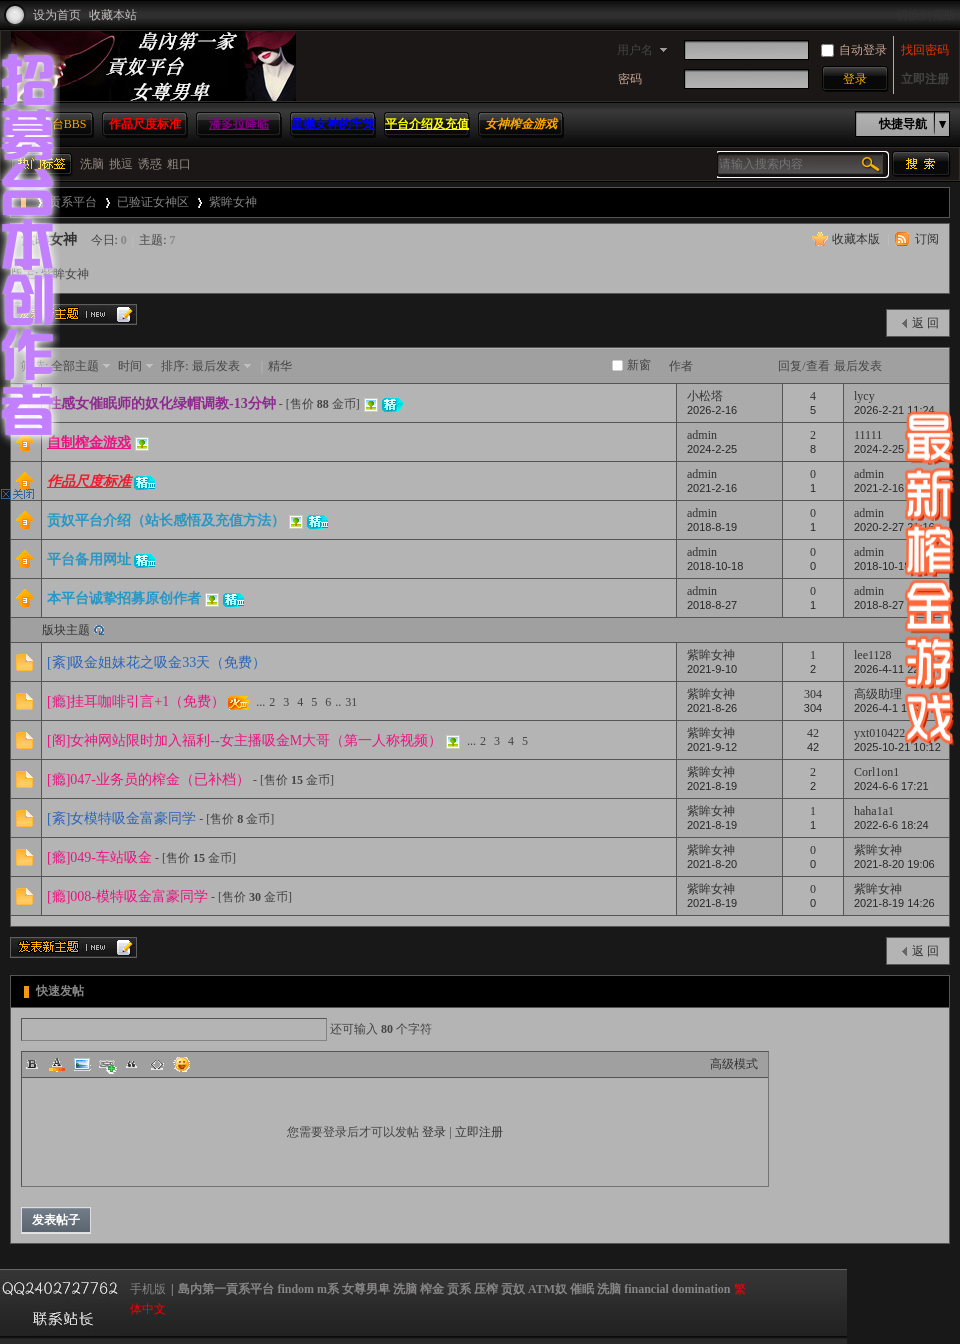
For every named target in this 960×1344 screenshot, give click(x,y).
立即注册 (925, 79)
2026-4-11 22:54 (894, 669)
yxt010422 (879, 733)
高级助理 (878, 694)
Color (57, 1064)
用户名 (635, 50)
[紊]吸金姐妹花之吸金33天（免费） (156, 662)
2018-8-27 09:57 (894, 605)
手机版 (148, 1289)
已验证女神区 (153, 202)
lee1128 (873, 655)
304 (813, 694)
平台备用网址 (89, 559)
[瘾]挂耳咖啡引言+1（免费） (136, 701)
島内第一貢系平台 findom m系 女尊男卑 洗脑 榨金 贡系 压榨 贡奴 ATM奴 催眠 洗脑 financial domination (454, 1289)
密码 (630, 79)
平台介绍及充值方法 (427, 136)
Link (107, 1064)
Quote (132, 1064)
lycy (864, 396)
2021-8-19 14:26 (894, 903)
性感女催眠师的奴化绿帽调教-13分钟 (161, 403)
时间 (130, 366)
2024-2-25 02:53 (894, 449)
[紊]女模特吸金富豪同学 (121, 818)
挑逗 (121, 164)
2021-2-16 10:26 (894, 488)
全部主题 (75, 366)
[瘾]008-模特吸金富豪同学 (127, 896)
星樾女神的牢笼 (333, 124)
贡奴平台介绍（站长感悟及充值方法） (166, 520)
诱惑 (150, 164)
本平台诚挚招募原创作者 (124, 598)
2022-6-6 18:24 (891, 825)
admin (702, 435)
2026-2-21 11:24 (894, 410)
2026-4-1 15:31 (891, 708)
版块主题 (66, 630)
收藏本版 (856, 239)
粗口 (179, 164)
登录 (434, 1132)
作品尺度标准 (145, 124)
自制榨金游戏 (89, 442)
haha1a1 (874, 811)
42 (813, 733)
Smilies (182, 1064)
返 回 (925, 323)
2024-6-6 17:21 (891, 786)
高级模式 (734, 1064)
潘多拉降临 (239, 124)
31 (351, 702)
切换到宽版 (926, 15)
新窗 (639, 365)
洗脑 (92, 164)
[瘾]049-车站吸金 (99, 857)
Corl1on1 (876, 772)
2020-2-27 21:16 (894, 527)
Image (82, 1064)
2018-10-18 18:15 (897, 566)
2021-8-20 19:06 (894, 864)
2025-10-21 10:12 (897, 747)
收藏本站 (113, 15)
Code (157, 1064)
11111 (868, 435)
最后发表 (216, 366)
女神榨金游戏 (521, 124)
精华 (280, 366)
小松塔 (705, 396)
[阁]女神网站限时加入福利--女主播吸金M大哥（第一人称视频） (244, 740)
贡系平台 (73, 202)
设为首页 (57, 15)
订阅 (927, 239)
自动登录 (854, 50)
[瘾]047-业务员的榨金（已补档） (148, 779)
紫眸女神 (233, 202)
